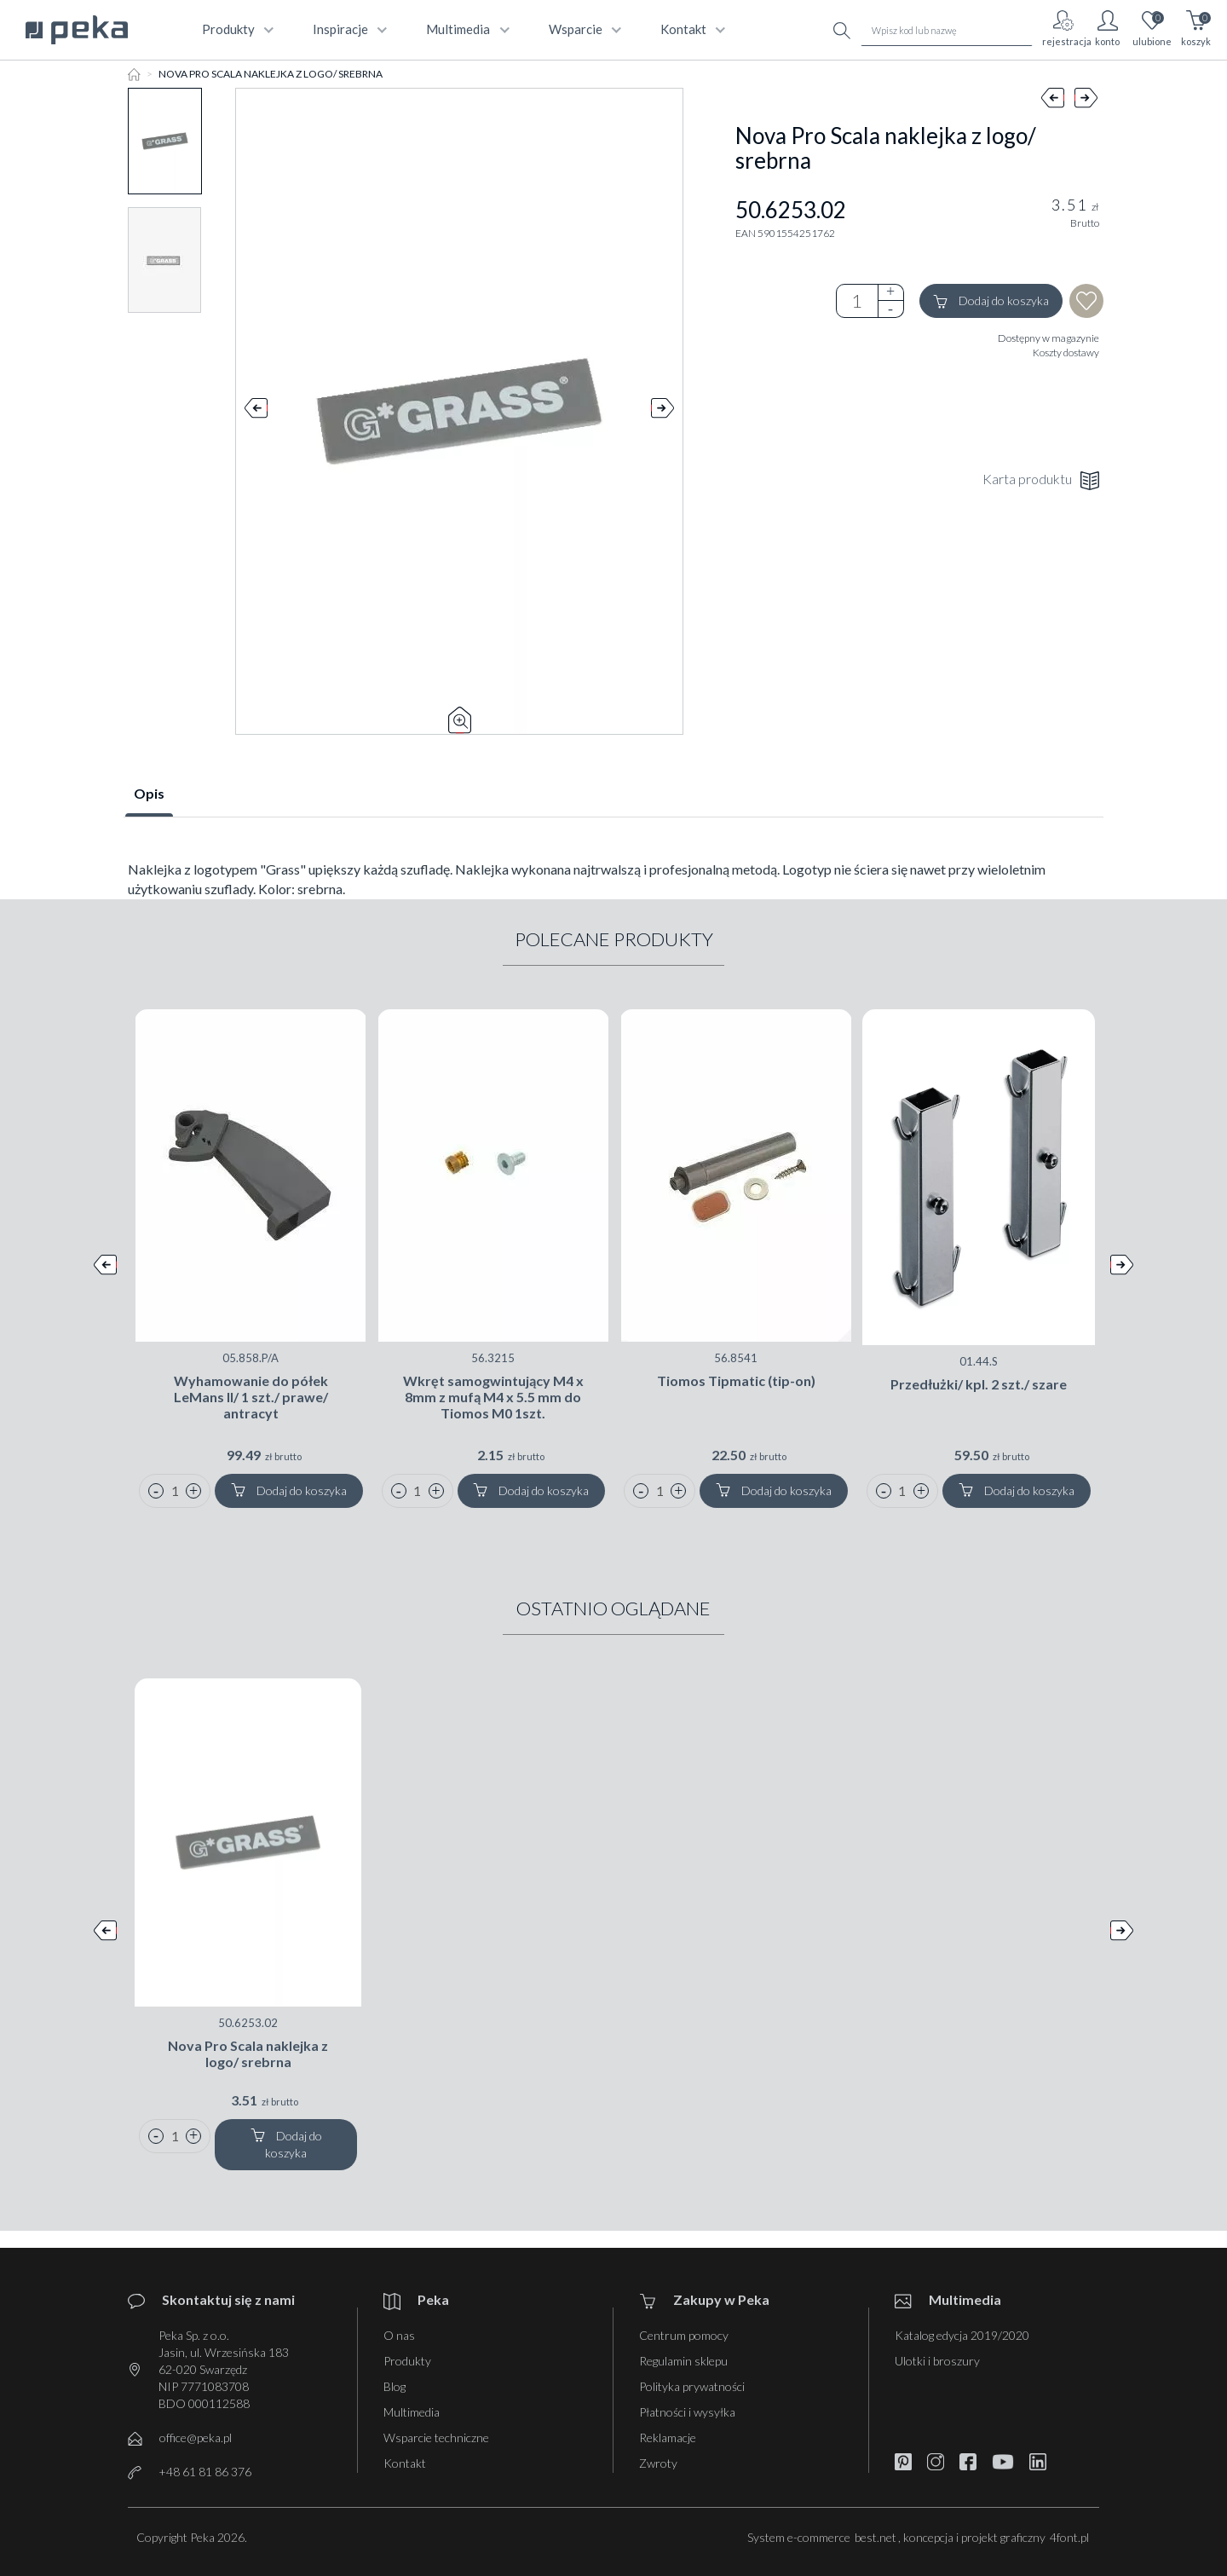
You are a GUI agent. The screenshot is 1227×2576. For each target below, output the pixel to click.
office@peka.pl (195, 2437)
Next (662, 411)
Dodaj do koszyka (991, 301)
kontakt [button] (691, 29)
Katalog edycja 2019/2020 (962, 2335)
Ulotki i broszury (937, 2361)
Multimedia (411, 2412)
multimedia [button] (465, 29)
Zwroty (658, 2463)
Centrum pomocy (684, 2335)
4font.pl (1069, 2537)
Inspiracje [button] (348, 29)
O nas (399, 2335)
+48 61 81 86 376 (204, 2471)
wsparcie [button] (583, 29)
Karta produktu (1040, 480)
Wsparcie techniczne (436, 2437)
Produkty (407, 2361)
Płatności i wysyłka (687, 2412)
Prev (256, 411)
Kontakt (404, 2463)
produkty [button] (236, 29)
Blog (394, 2386)
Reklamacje (667, 2437)
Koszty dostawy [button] (1066, 352)
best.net (875, 2537)
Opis (149, 793)
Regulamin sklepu (683, 2361)
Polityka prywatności (692, 2386)
